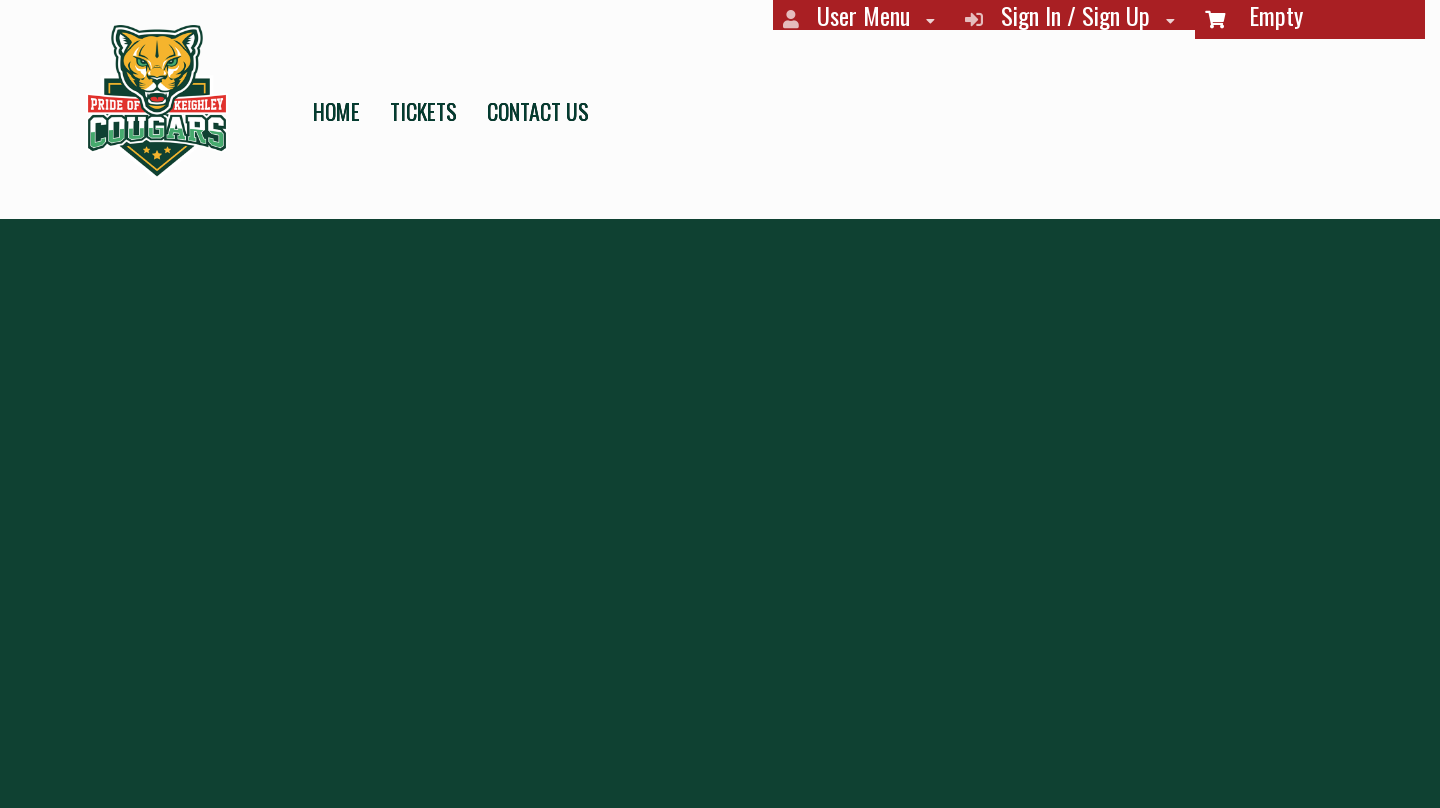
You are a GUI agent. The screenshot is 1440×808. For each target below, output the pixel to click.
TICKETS (423, 111)
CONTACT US (538, 111)
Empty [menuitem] (1254, 16)
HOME (336, 111)
